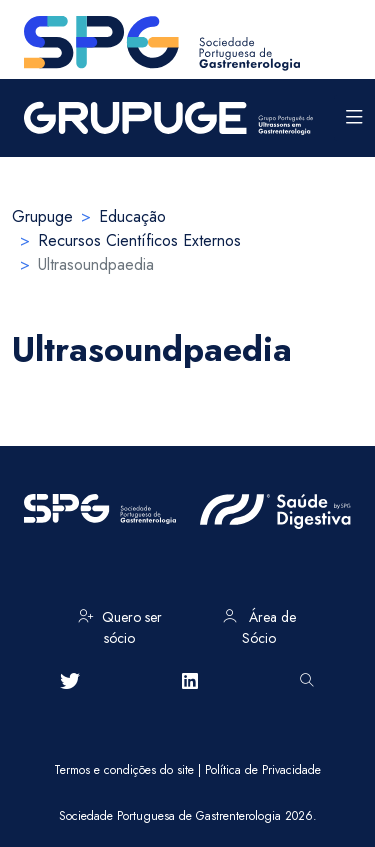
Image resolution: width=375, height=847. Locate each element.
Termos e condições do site (124, 770)
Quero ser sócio (120, 624)
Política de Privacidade (263, 770)
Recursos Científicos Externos (139, 240)
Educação (132, 216)
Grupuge (42, 216)
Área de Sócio (259, 624)
